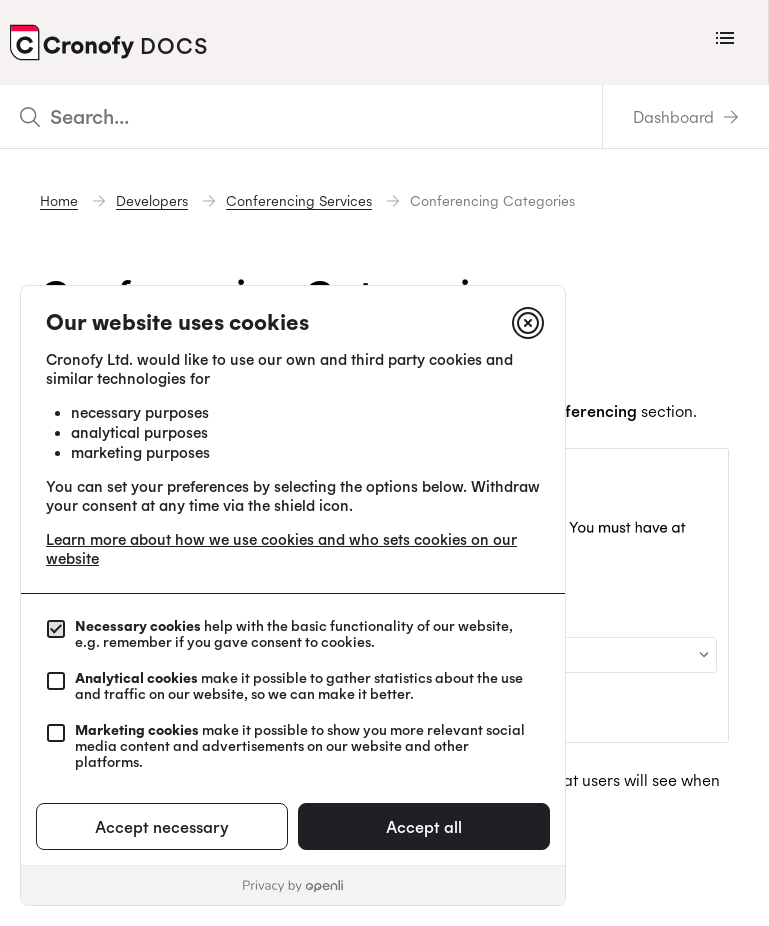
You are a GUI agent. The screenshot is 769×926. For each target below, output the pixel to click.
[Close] (528, 323)
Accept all (424, 827)
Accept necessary (162, 827)
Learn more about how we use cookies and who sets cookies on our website (281, 549)
